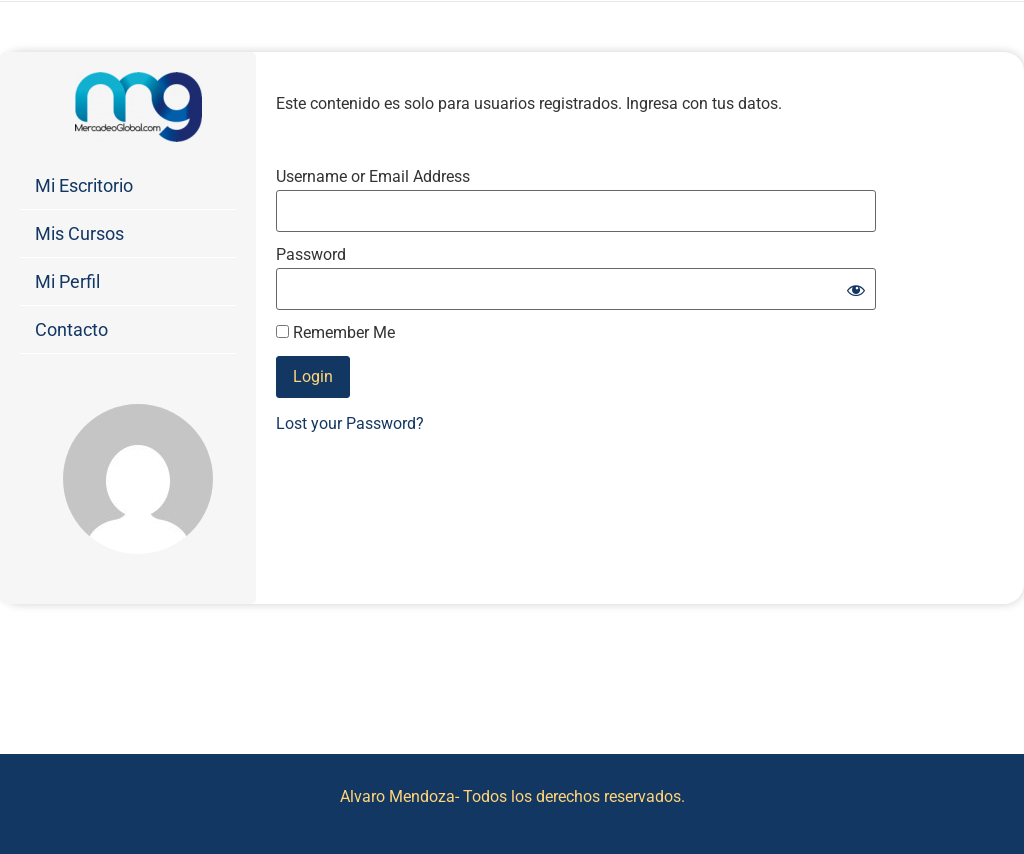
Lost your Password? (350, 423)
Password (311, 255)
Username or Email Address (373, 177)
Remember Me (335, 333)
